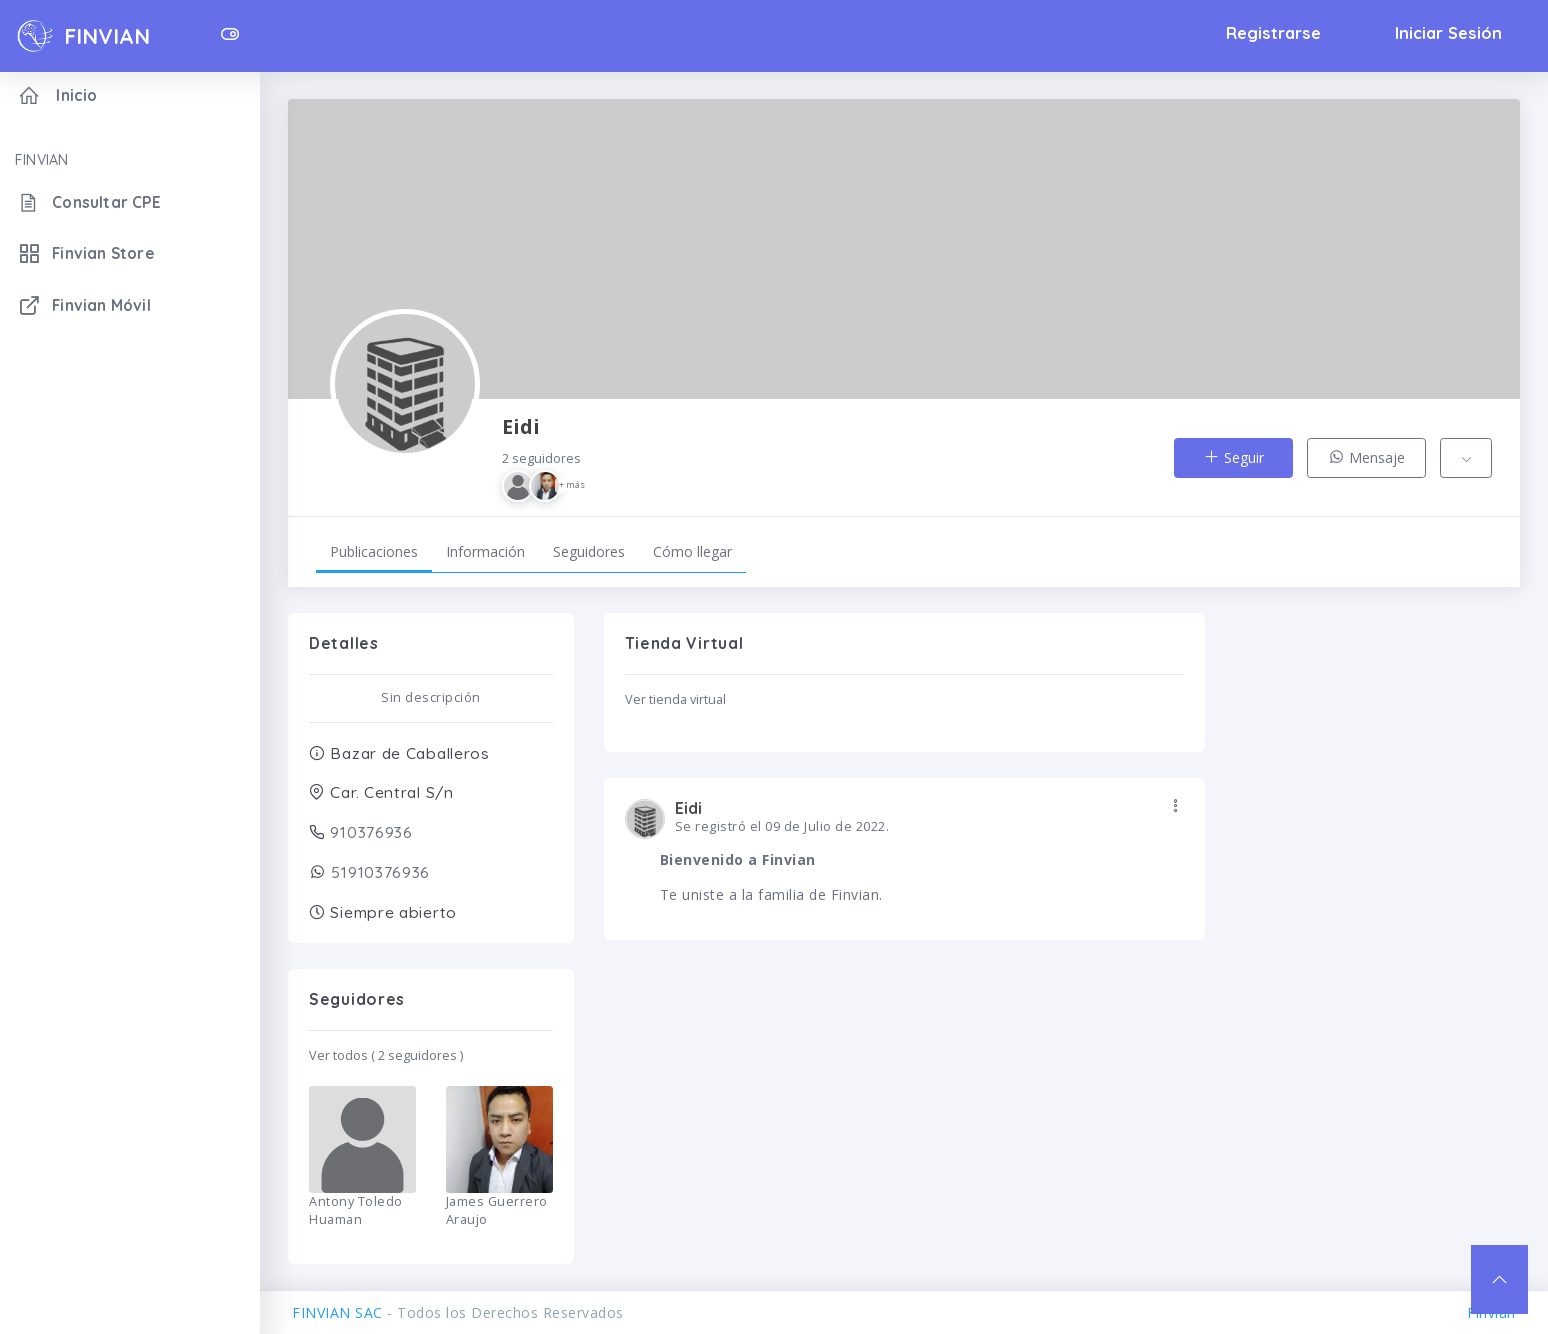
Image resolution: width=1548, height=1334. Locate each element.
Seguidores (589, 551)
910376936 (369, 832)
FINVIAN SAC (337, 1312)
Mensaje (1366, 457)
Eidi (545, 457)
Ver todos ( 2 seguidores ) (386, 1055)
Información (485, 551)
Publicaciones (374, 551)
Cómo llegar (692, 551)
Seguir (1233, 457)
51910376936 (378, 872)
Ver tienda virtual (675, 699)
